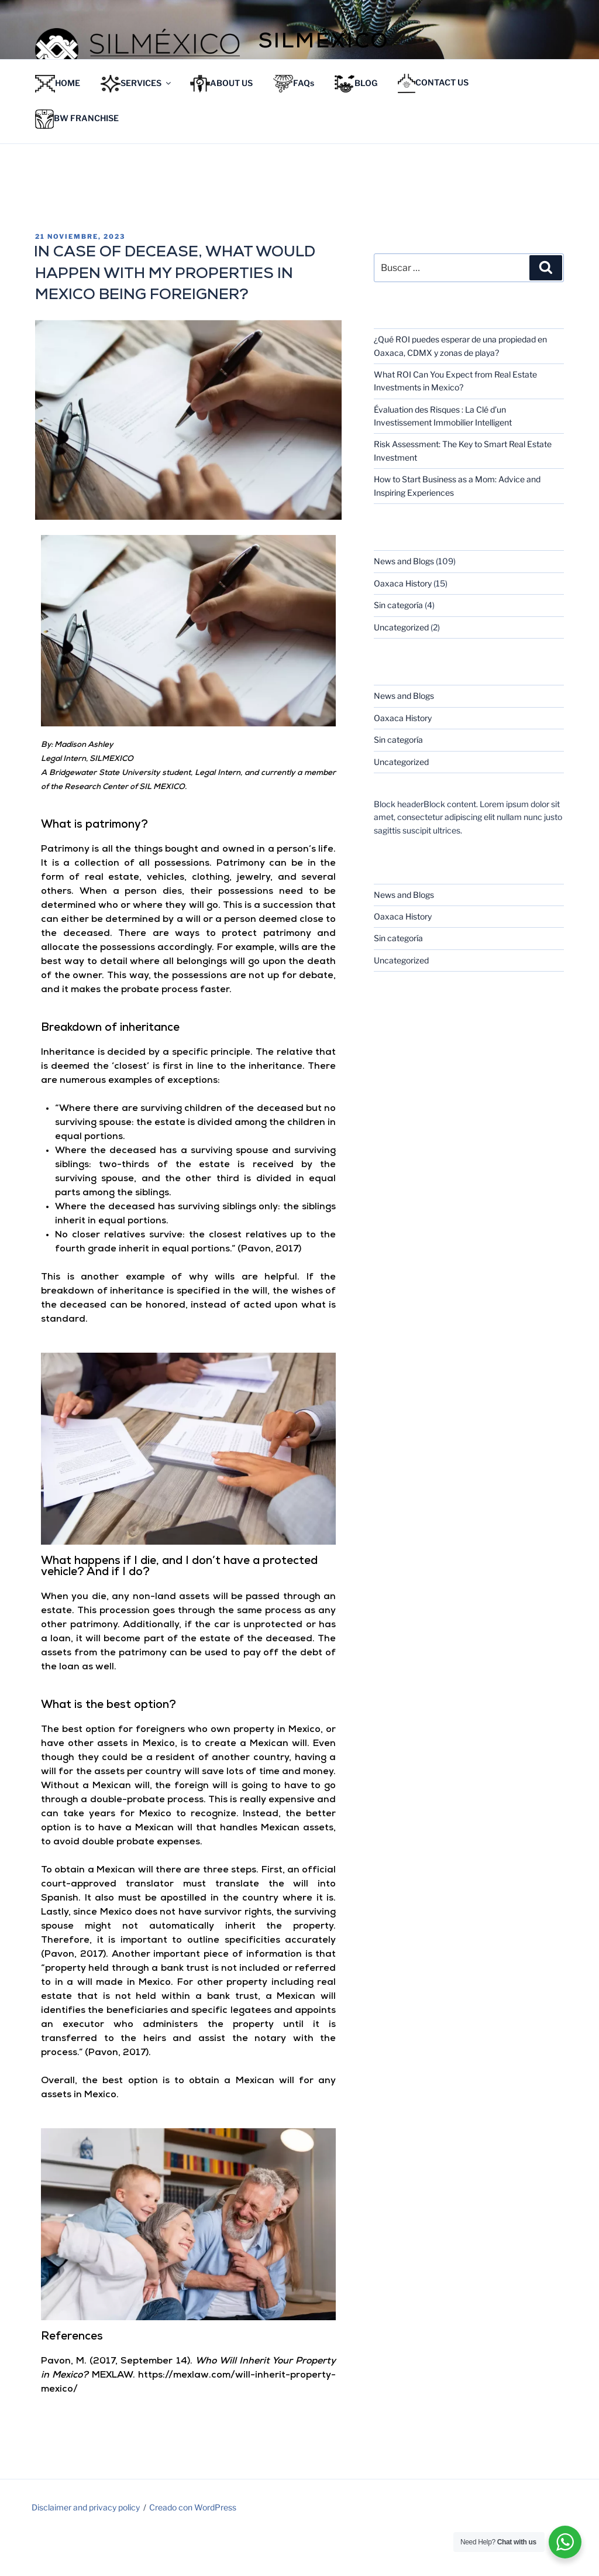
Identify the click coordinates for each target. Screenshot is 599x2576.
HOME (57, 124)
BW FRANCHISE (77, 160)
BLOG (356, 124)
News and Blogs (404, 602)
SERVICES (137, 124)
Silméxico (324, 43)
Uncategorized (401, 668)
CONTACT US (433, 124)
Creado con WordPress (192, 2548)
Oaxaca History (403, 624)
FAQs (293, 124)
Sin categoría (398, 646)
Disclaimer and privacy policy (86, 2548)
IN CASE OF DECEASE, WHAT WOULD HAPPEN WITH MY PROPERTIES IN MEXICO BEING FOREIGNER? (174, 315)
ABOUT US (221, 124)
